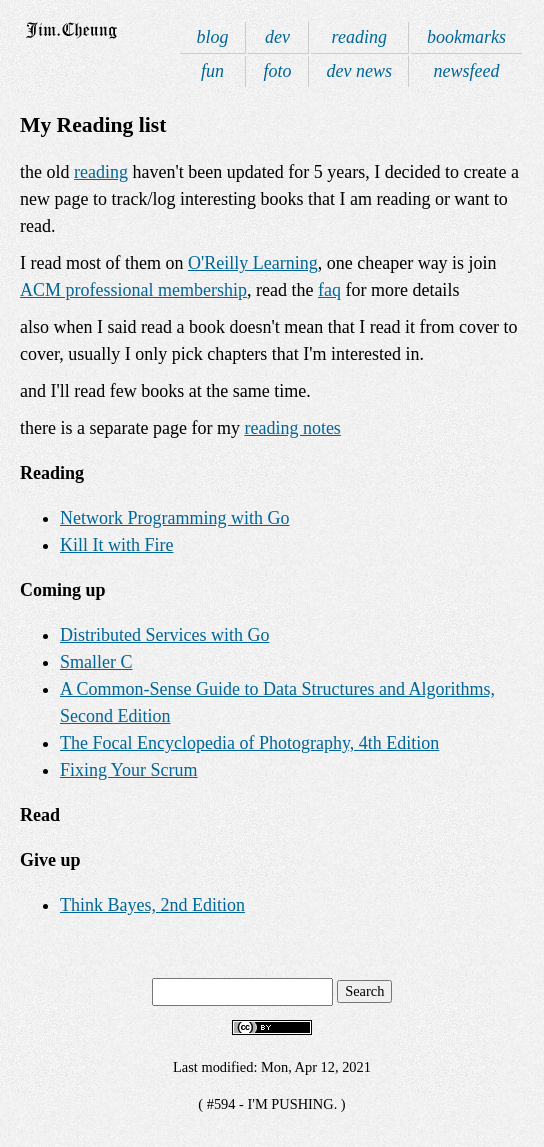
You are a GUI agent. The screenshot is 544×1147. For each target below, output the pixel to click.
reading (359, 37)
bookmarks (466, 37)
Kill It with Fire (117, 545)
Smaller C (96, 662)
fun (212, 71)
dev (277, 37)
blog (212, 37)
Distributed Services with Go (164, 635)
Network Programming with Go (174, 518)
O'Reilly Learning (253, 263)
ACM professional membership (133, 290)
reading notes (292, 428)
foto (278, 71)
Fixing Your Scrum (129, 770)
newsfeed (467, 71)
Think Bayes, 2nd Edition (152, 905)
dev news (359, 71)
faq (329, 290)
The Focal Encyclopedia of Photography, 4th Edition (249, 743)
